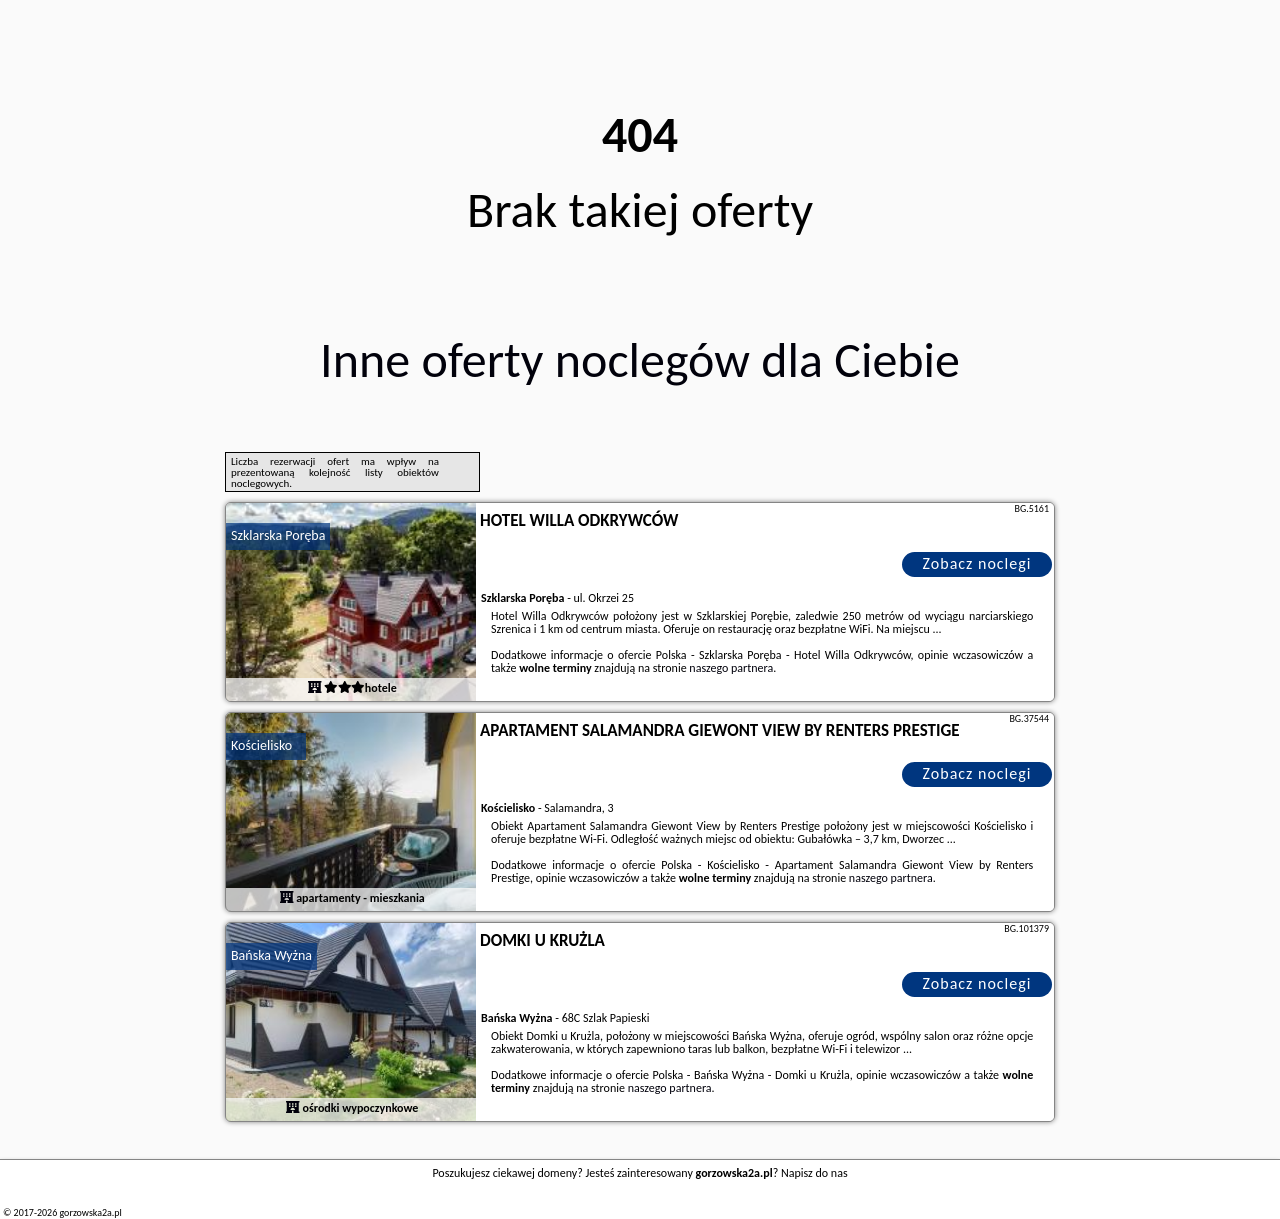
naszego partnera (731, 668)
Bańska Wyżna (271, 955)
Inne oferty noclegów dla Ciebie (640, 359)
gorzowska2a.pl (90, 1212)
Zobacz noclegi (977, 563)
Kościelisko (261, 745)
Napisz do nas (814, 1173)
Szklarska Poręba (278, 535)
